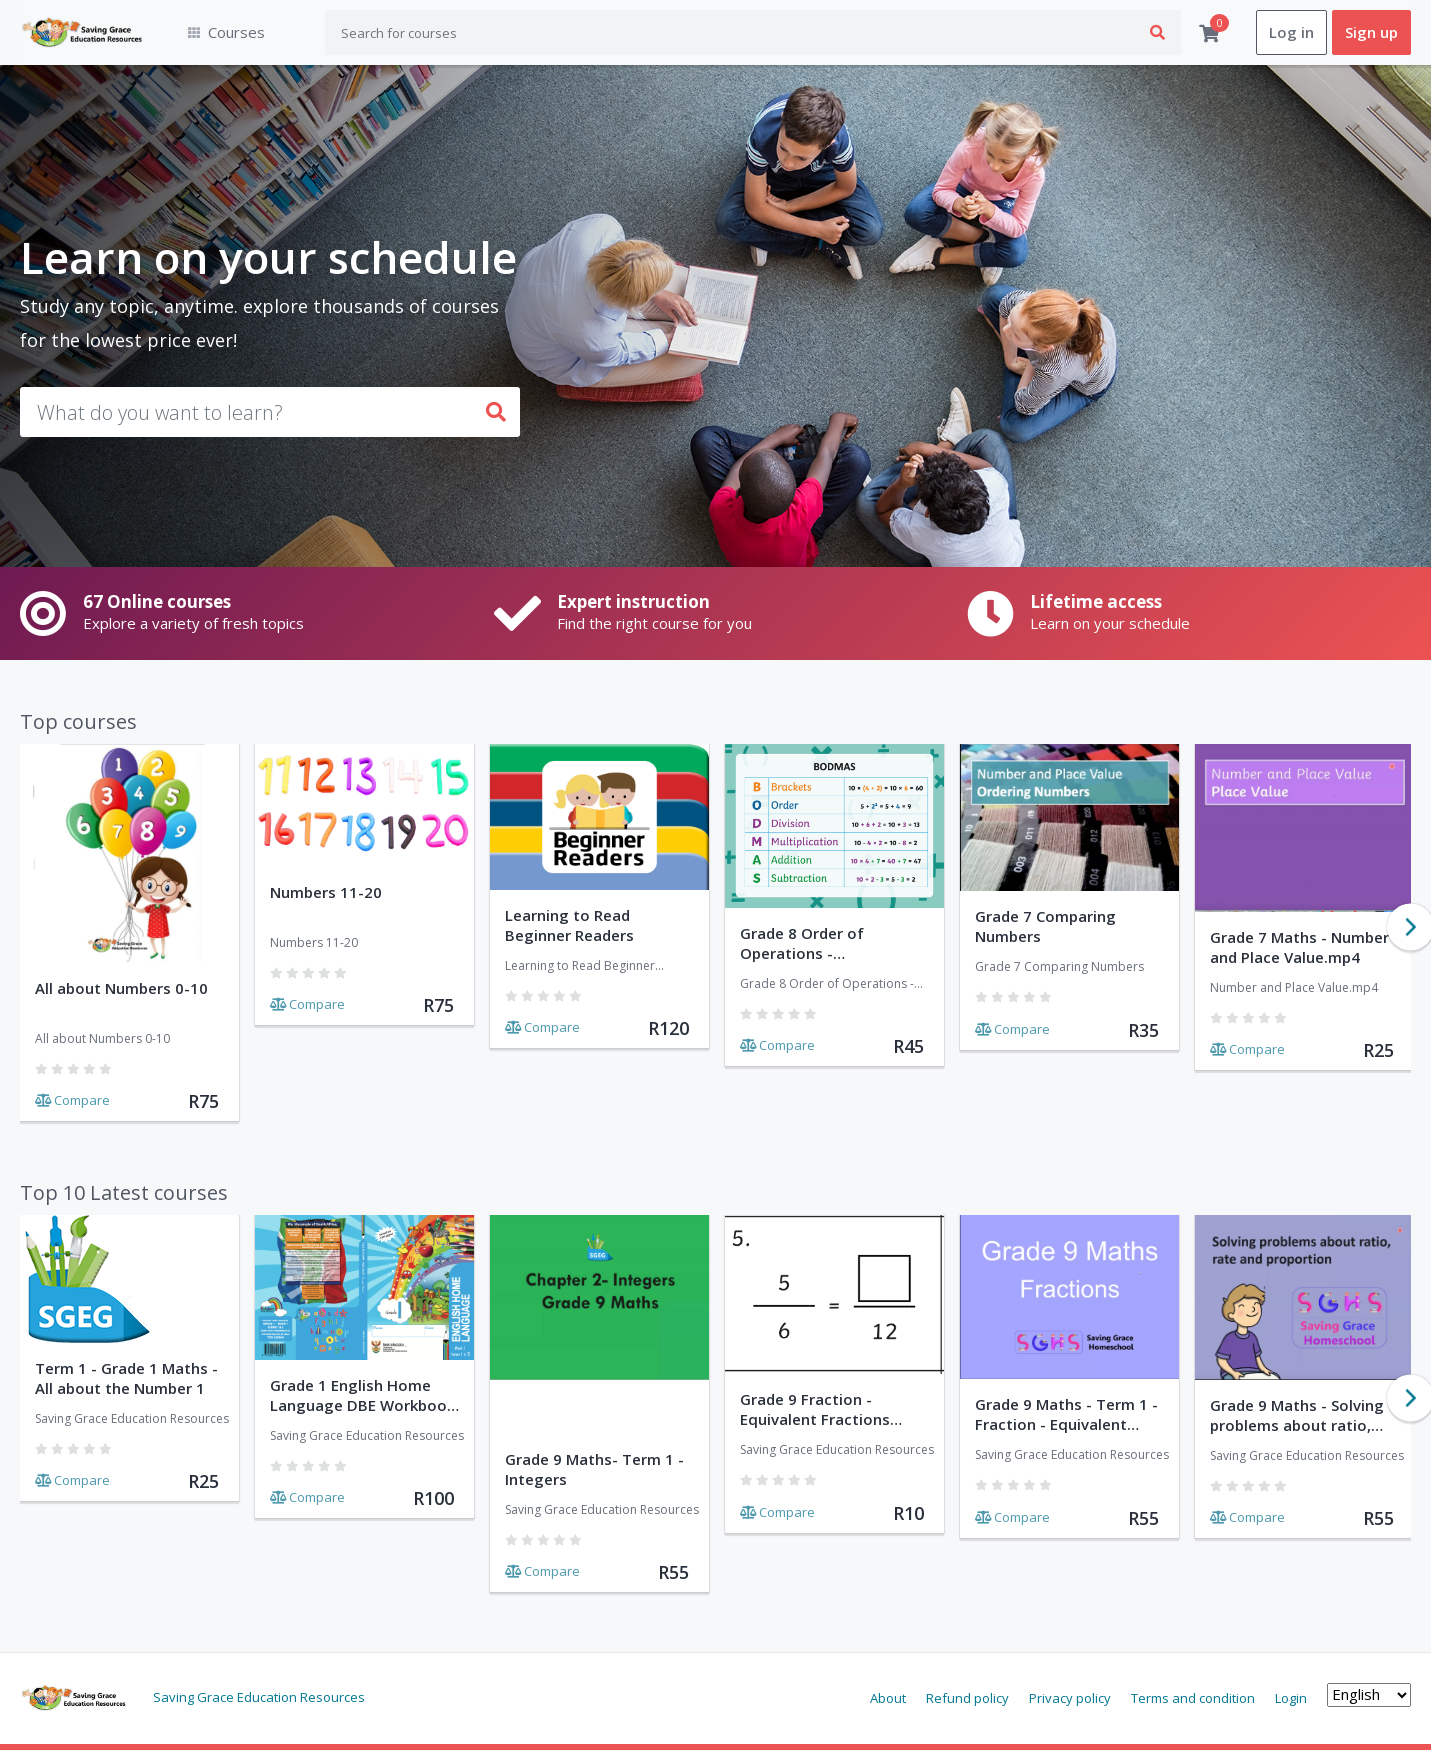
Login (1291, 1698)
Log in (1291, 33)
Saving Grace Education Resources (259, 1697)
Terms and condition (1193, 1698)
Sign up (1371, 33)
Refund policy (967, 1698)
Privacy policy (1070, 1698)
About (888, 1698)
